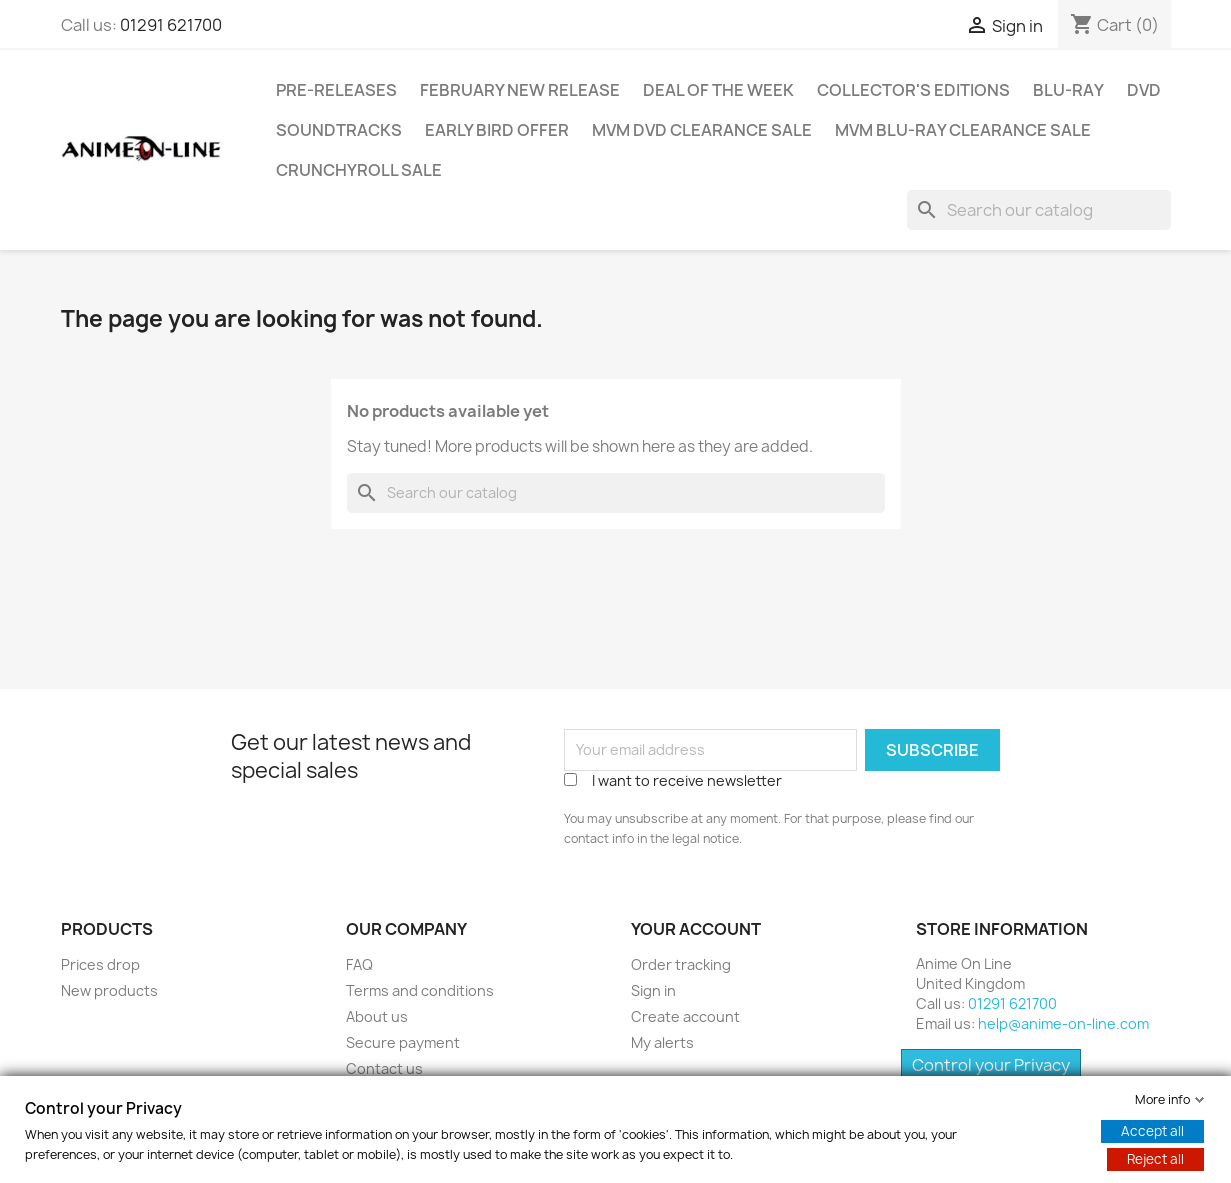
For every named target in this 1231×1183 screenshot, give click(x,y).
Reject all (1155, 1159)
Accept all (1152, 1131)
